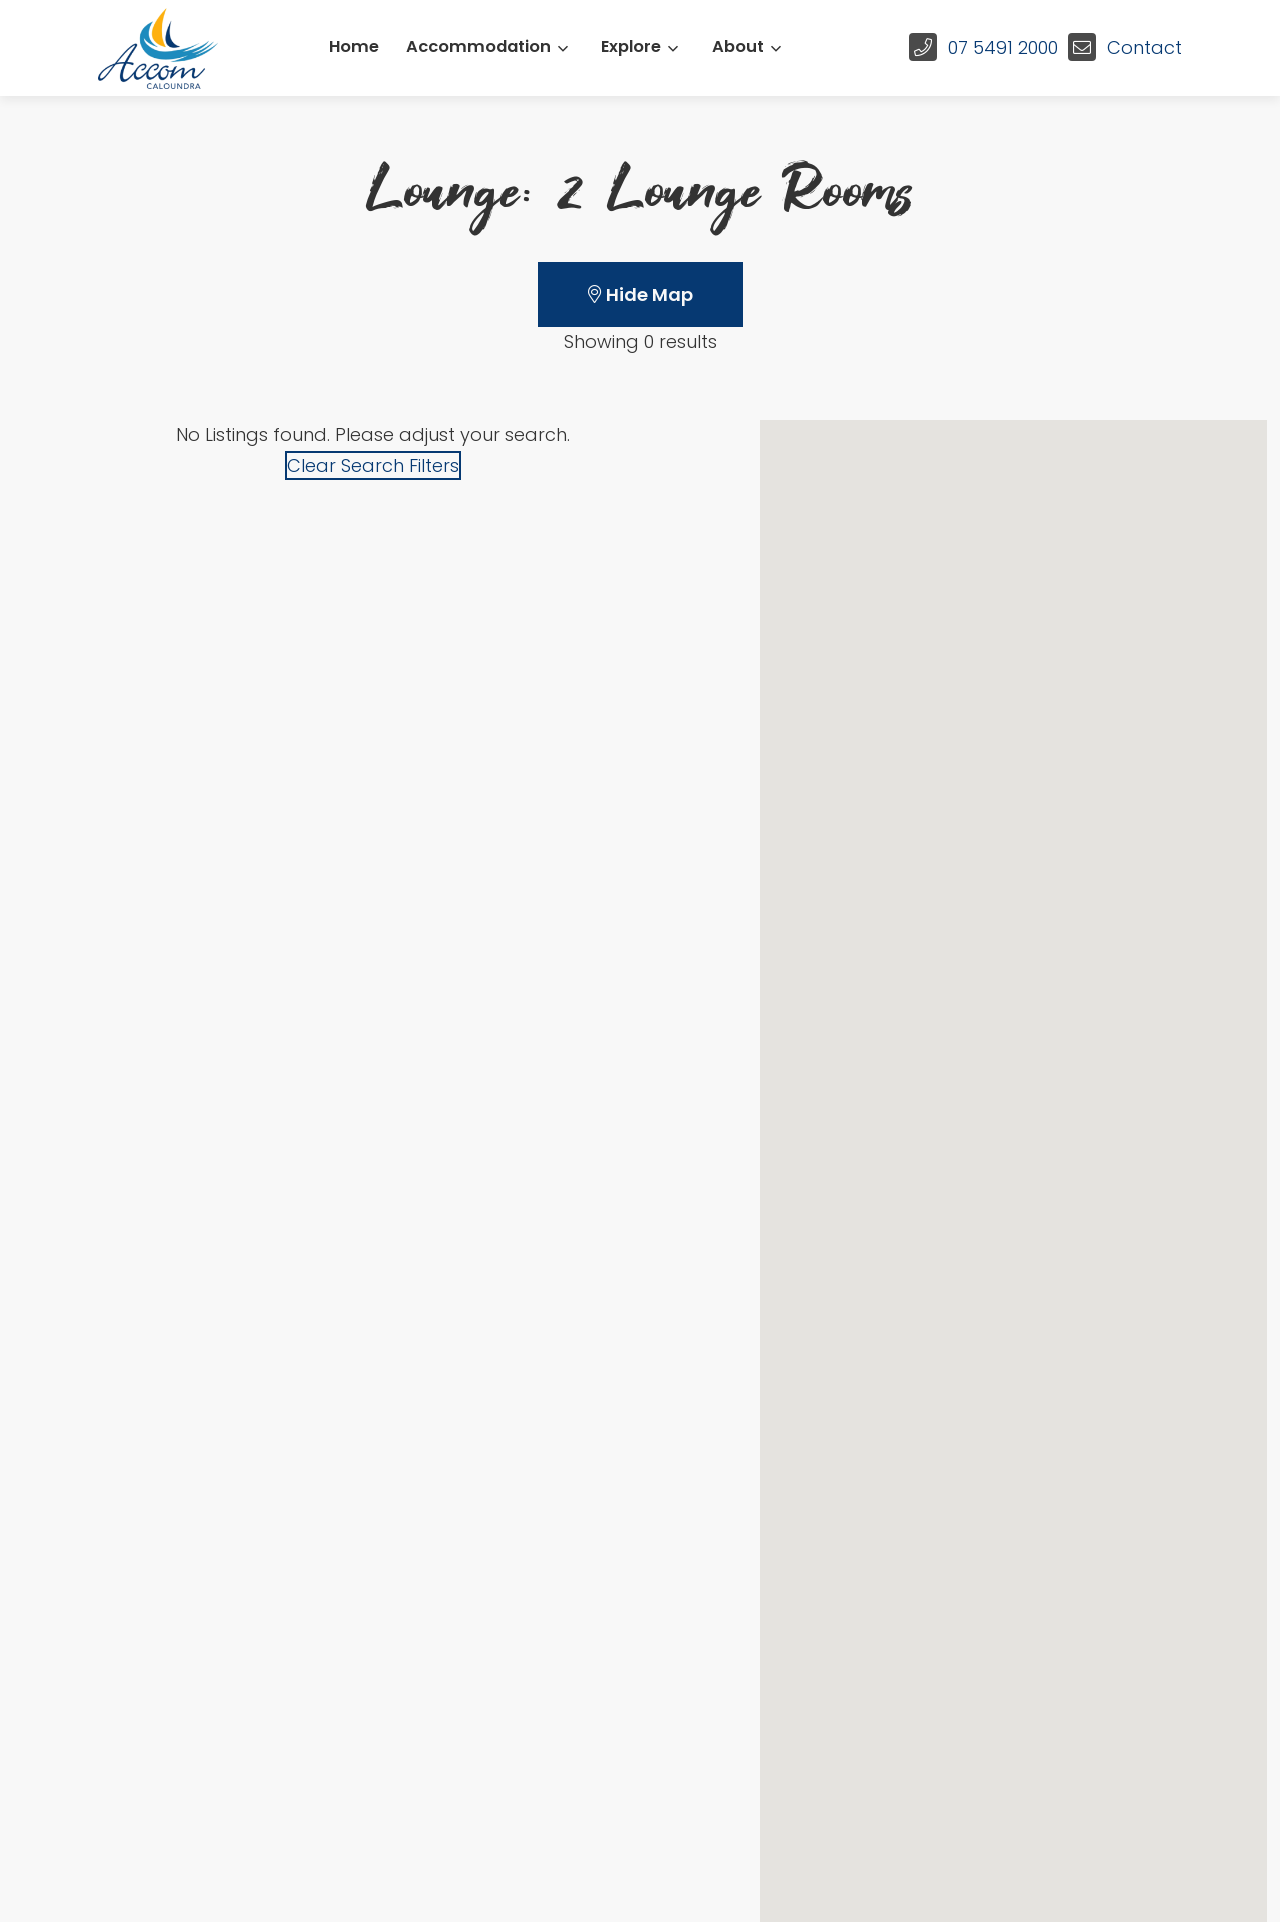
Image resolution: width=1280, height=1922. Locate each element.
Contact (1144, 47)
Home (354, 46)
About (738, 46)
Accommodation (478, 46)
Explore (631, 46)
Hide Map (640, 294)
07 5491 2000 (1003, 47)
